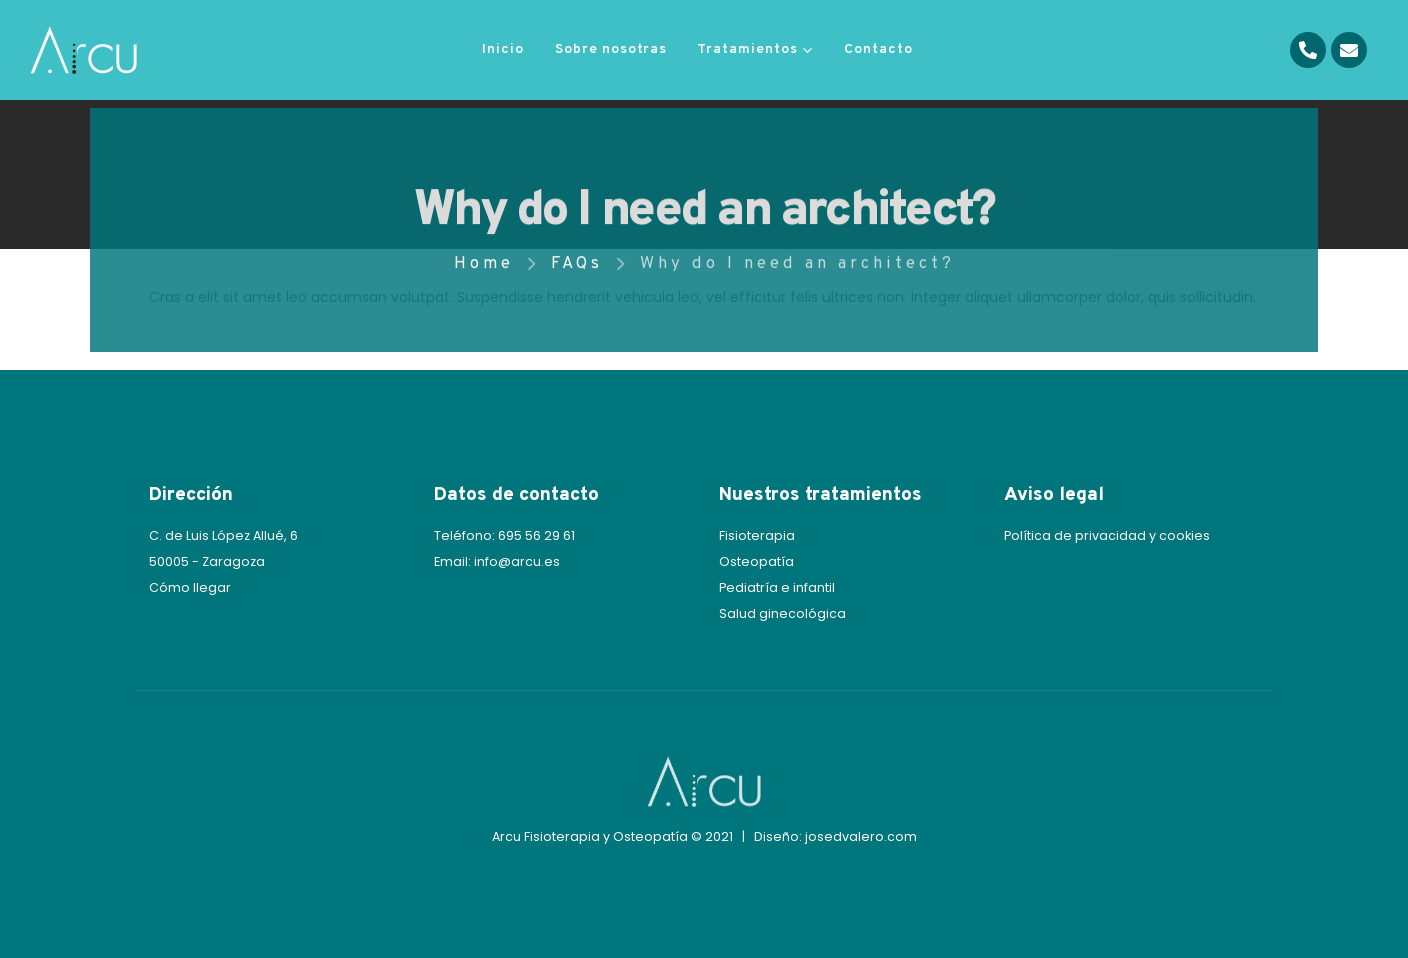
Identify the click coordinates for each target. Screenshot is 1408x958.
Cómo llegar (190, 587)
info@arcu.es (517, 561)
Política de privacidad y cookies (1107, 535)
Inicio (503, 49)
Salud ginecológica (782, 613)
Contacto (878, 49)
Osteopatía (756, 561)
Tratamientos (747, 49)
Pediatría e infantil (777, 587)
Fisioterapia (757, 535)
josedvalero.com (861, 836)
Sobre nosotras (611, 49)
